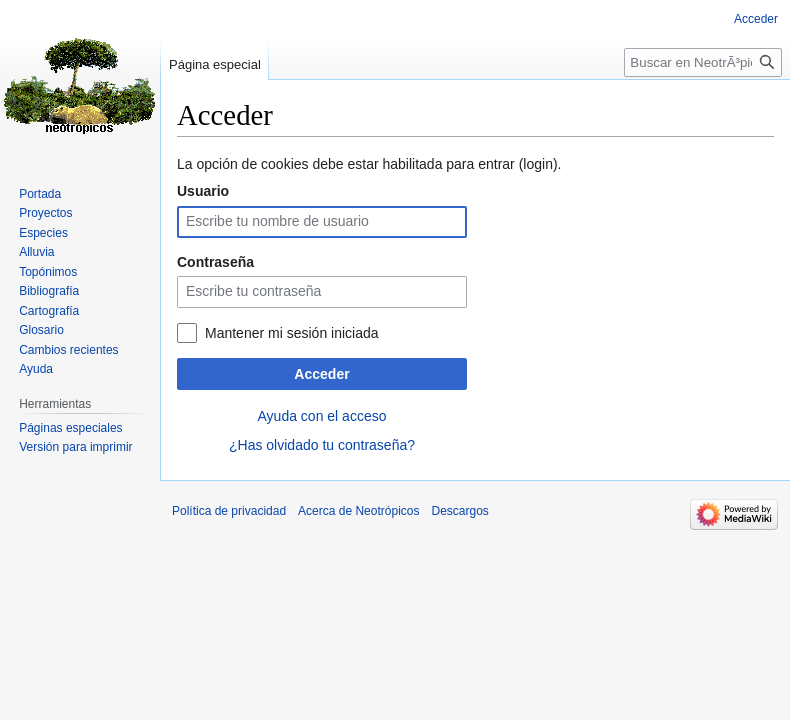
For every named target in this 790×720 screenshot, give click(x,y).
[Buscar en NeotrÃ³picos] (703, 62)
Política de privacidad (229, 511)
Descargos (459, 511)
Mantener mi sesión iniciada (292, 333)
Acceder (321, 374)
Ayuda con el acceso (322, 416)
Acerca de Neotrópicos (358, 511)
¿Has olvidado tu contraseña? (322, 445)
